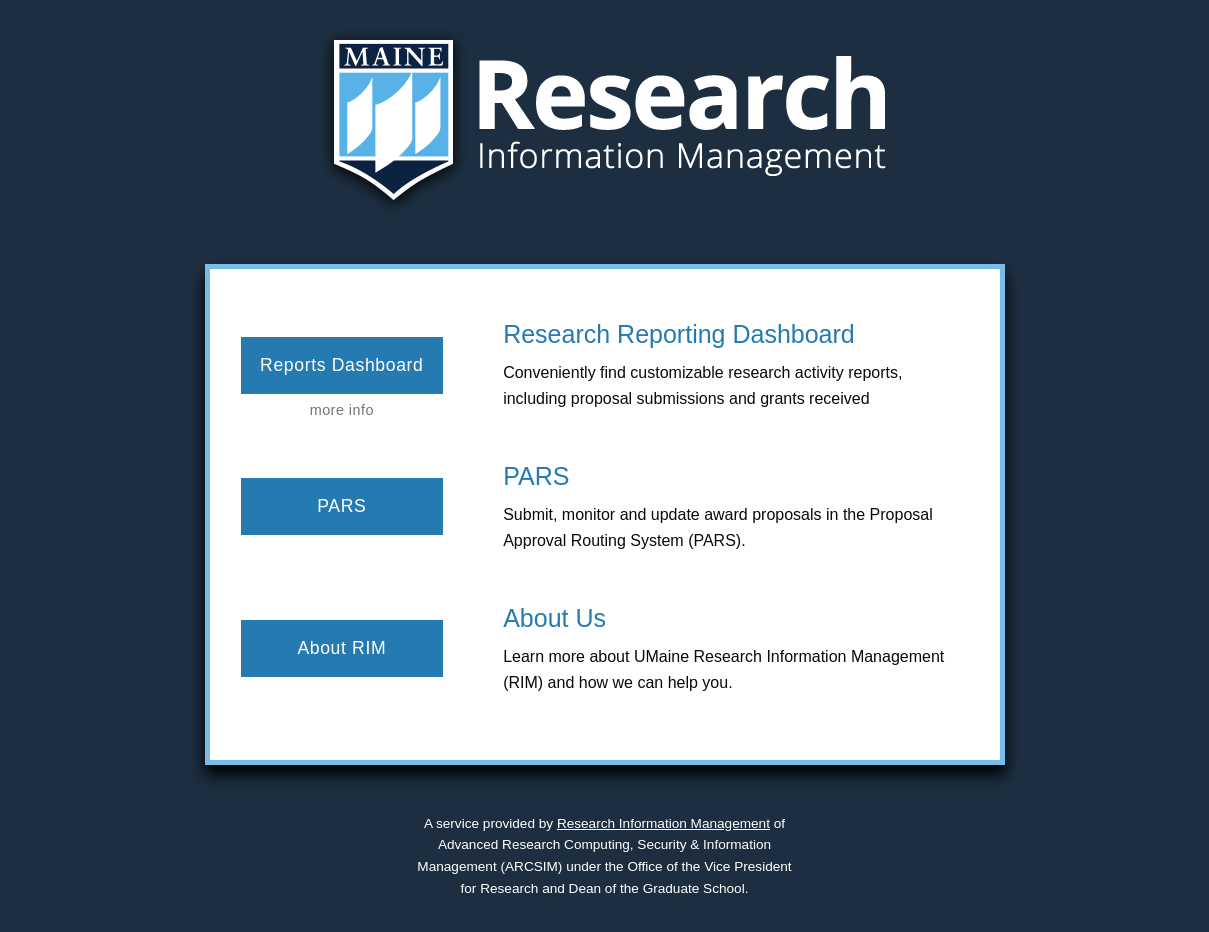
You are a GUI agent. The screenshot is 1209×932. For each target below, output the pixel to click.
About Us (554, 618)
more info (342, 410)
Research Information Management (663, 823)
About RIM (341, 648)
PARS (341, 506)
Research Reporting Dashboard (679, 334)
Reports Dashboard (341, 365)
